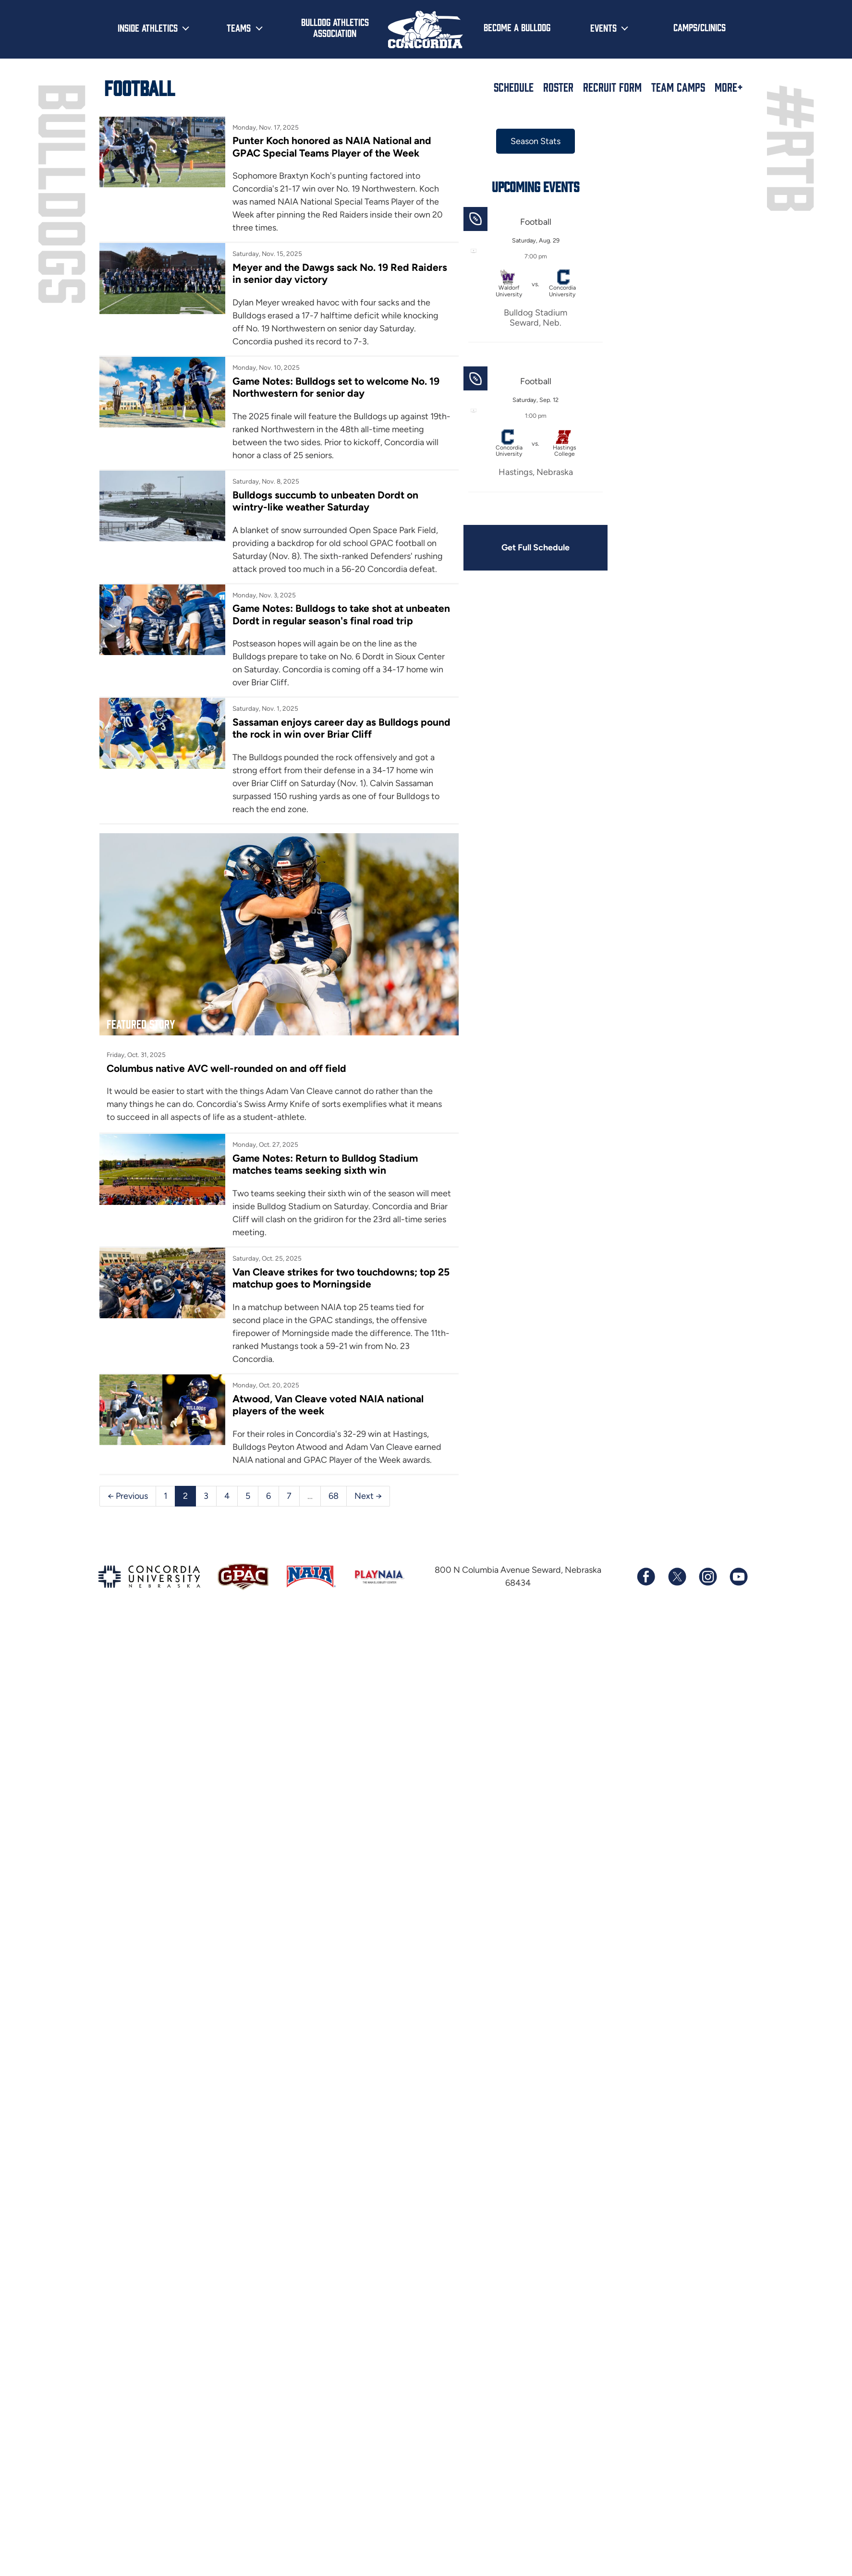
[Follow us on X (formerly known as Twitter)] (676, 1576)
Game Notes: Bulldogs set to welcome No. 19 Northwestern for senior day (335, 387)
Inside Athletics (148, 27)
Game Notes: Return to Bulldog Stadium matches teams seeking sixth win (325, 1164)
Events (603, 27)
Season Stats (535, 141)
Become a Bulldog (517, 27)
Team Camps (678, 87)
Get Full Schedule (535, 547)
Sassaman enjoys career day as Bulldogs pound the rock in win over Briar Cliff (341, 728)
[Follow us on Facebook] (646, 1576)
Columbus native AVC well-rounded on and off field (226, 1068)
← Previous (128, 1496)
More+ (729, 87)
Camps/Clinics (699, 27)
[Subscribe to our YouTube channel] (738, 1576)
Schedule (514, 87)
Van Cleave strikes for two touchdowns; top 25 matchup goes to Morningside (341, 1278)
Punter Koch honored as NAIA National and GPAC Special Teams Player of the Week (331, 146)
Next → (368, 1496)
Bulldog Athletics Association (335, 27)
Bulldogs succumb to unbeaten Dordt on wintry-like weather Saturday (325, 501)
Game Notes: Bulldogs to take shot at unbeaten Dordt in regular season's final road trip (341, 614)
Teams (239, 27)
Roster (558, 87)
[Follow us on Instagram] (707, 1576)
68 (334, 1496)
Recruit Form (612, 87)
